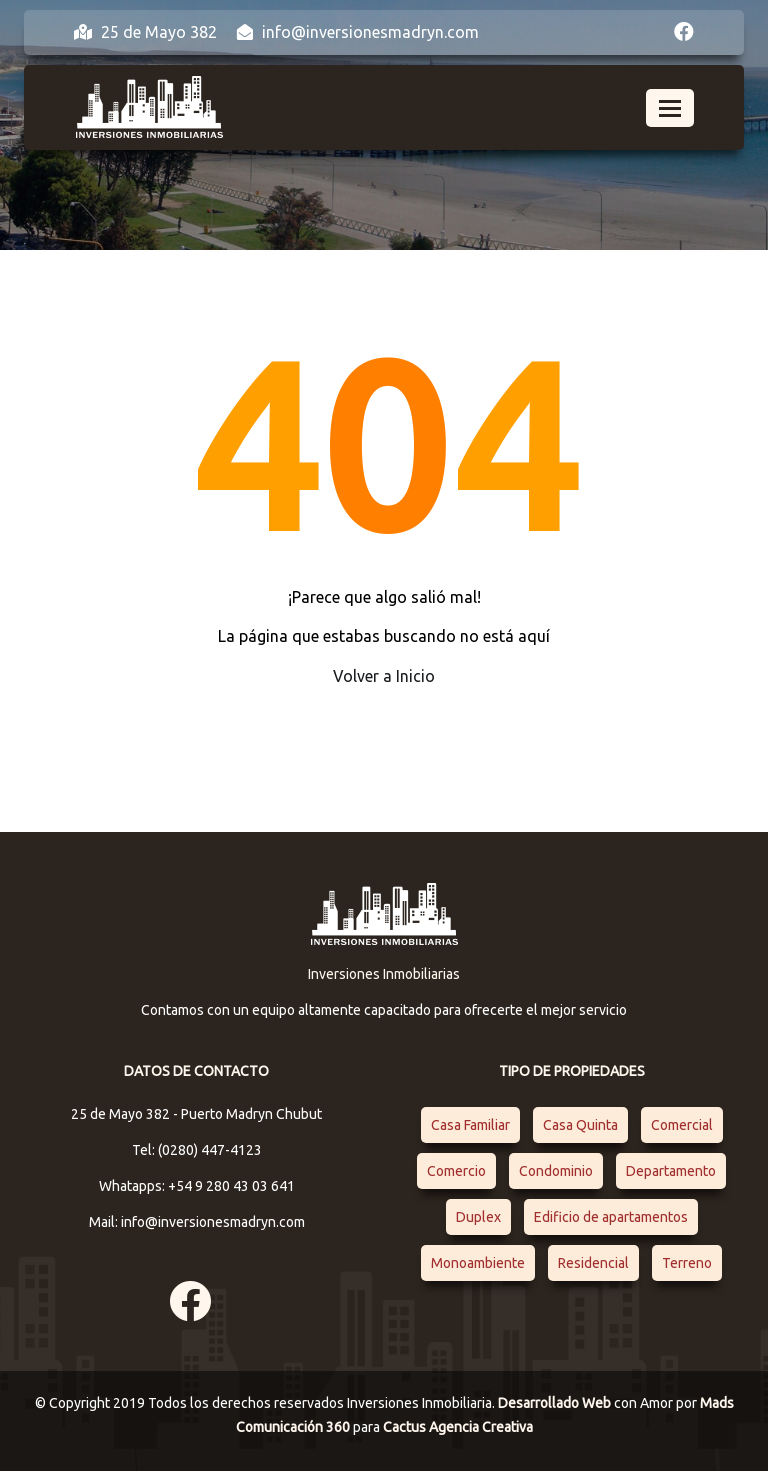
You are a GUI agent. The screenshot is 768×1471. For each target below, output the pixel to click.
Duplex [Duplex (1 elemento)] (478, 1217)
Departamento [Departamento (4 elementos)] (671, 1171)
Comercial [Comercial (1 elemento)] (682, 1125)
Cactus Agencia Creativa (458, 1427)
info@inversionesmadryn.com (358, 32)
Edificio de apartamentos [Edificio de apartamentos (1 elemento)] (611, 1217)
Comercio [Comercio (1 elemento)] (456, 1171)
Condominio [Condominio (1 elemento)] (556, 1171)
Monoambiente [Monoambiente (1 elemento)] (478, 1263)
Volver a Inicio (384, 676)
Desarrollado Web (556, 1403)
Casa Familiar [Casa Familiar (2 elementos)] (470, 1125)
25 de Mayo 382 (145, 32)
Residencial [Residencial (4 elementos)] (593, 1263)
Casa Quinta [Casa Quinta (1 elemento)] (580, 1125)
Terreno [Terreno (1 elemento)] (687, 1263)
